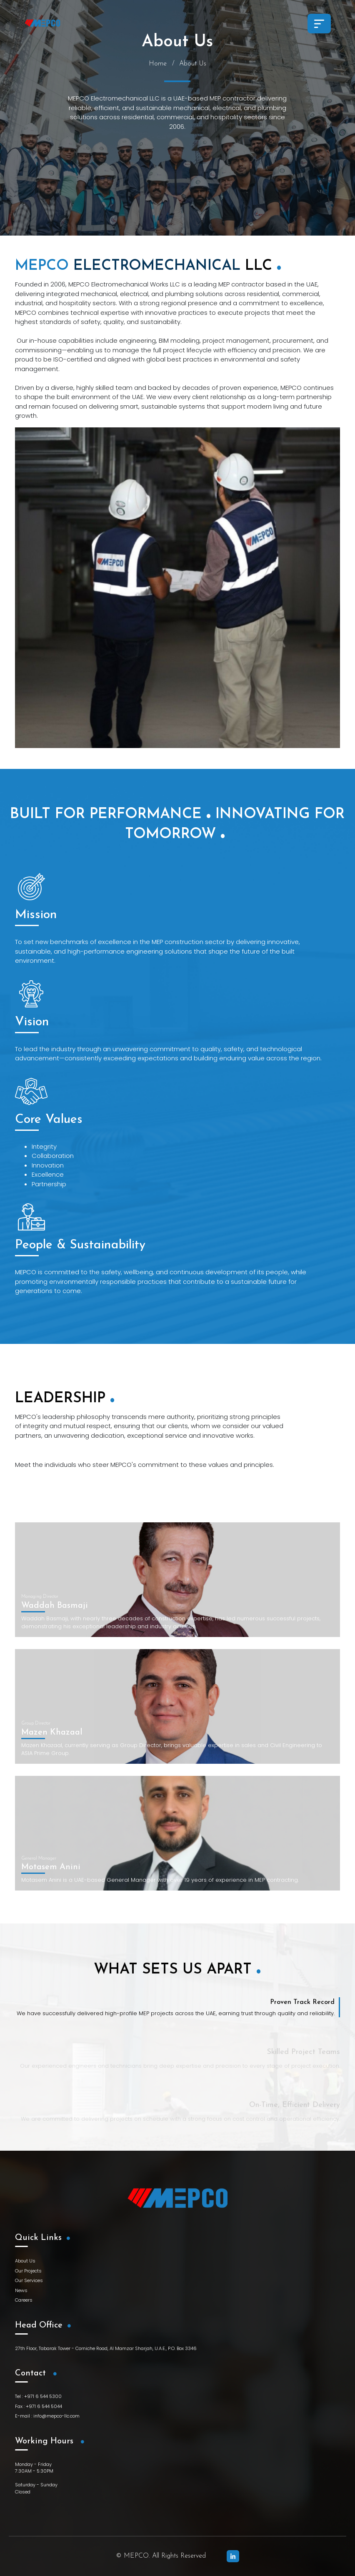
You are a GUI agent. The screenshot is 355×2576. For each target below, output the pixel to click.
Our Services (29, 2280)
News (21, 2290)
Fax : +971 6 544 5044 (38, 2406)
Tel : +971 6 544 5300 (38, 2396)
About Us (25, 2260)
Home (158, 63)
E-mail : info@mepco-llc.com (47, 2416)
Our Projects (28, 2270)
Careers (23, 2300)
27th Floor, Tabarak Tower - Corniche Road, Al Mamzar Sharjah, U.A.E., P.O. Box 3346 (106, 2348)
